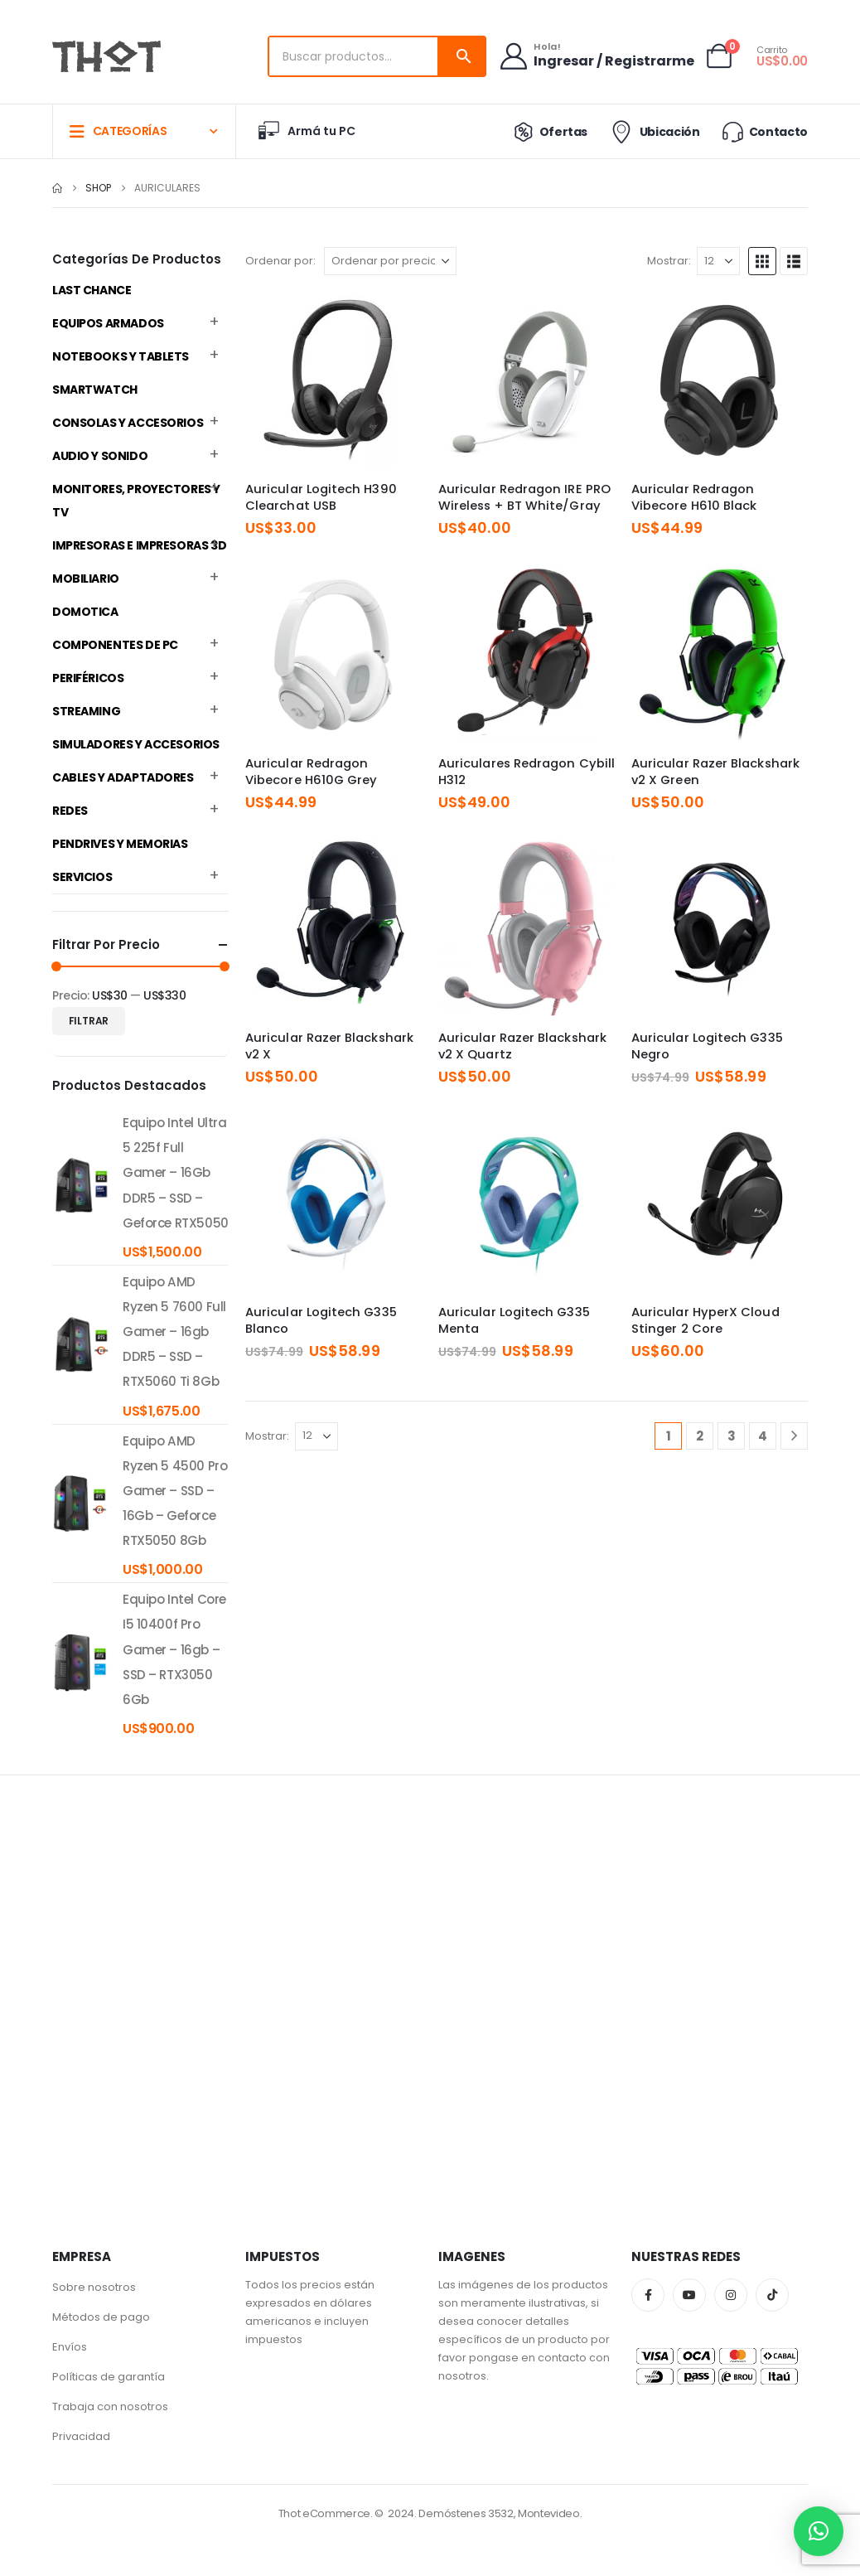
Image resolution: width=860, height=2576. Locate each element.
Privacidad (81, 2436)
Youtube (689, 2295)
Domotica (85, 611)
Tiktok (772, 2295)
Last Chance (91, 290)
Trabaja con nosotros (110, 2406)
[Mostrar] (718, 261)
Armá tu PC (305, 131)
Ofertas (547, 131)
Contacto (764, 131)
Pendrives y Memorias (120, 843)
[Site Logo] (106, 56)
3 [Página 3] (731, 1436)
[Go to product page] (333, 380)
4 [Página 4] (762, 1436)
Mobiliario (85, 578)
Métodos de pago (101, 2317)
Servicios (82, 877)
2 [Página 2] (699, 1436)
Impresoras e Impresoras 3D (139, 545)
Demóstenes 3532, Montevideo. (500, 2513)
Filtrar (89, 1021)
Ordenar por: (280, 261)
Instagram (730, 2295)
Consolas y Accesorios (127, 422)
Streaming (86, 711)
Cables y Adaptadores (123, 777)
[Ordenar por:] (390, 261)
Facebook (647, 2295)
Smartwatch (95, 389)
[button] (762, 261)
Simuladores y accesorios (136, 744)
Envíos (69, 2347)
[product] (81, 1185)
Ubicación (653, 131)
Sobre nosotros (94, 2287)
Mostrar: (669, 261)
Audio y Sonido (99, 456)
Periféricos (87, 678)
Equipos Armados (108, 323)
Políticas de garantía (108, 2377)
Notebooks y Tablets (120, 356)
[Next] (794, 1436)
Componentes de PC (115, 645)
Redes (70, 810)
